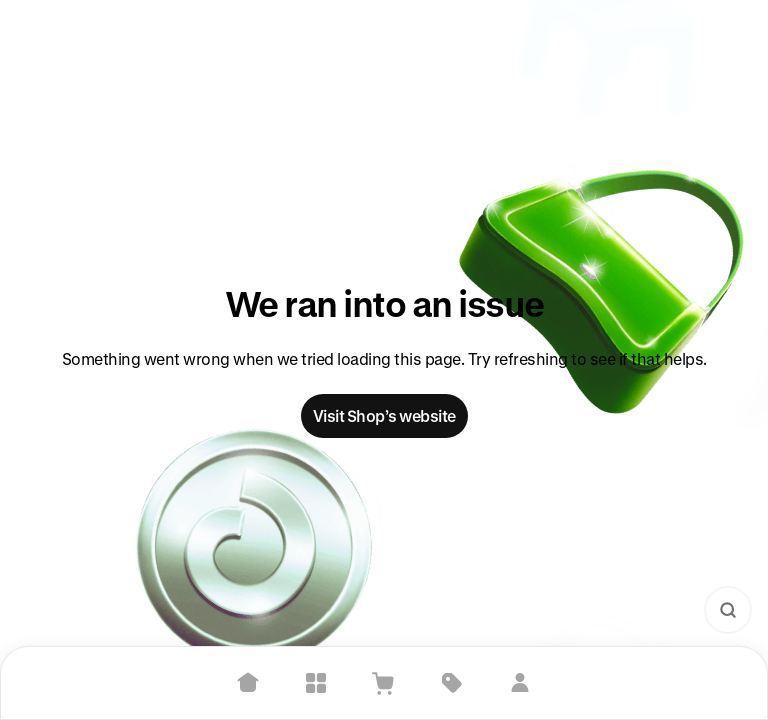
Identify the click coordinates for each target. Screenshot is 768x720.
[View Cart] (384, 683)
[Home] (248, 683)
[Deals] (452, 683)
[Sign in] (520, 683)
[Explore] (316, 683)
